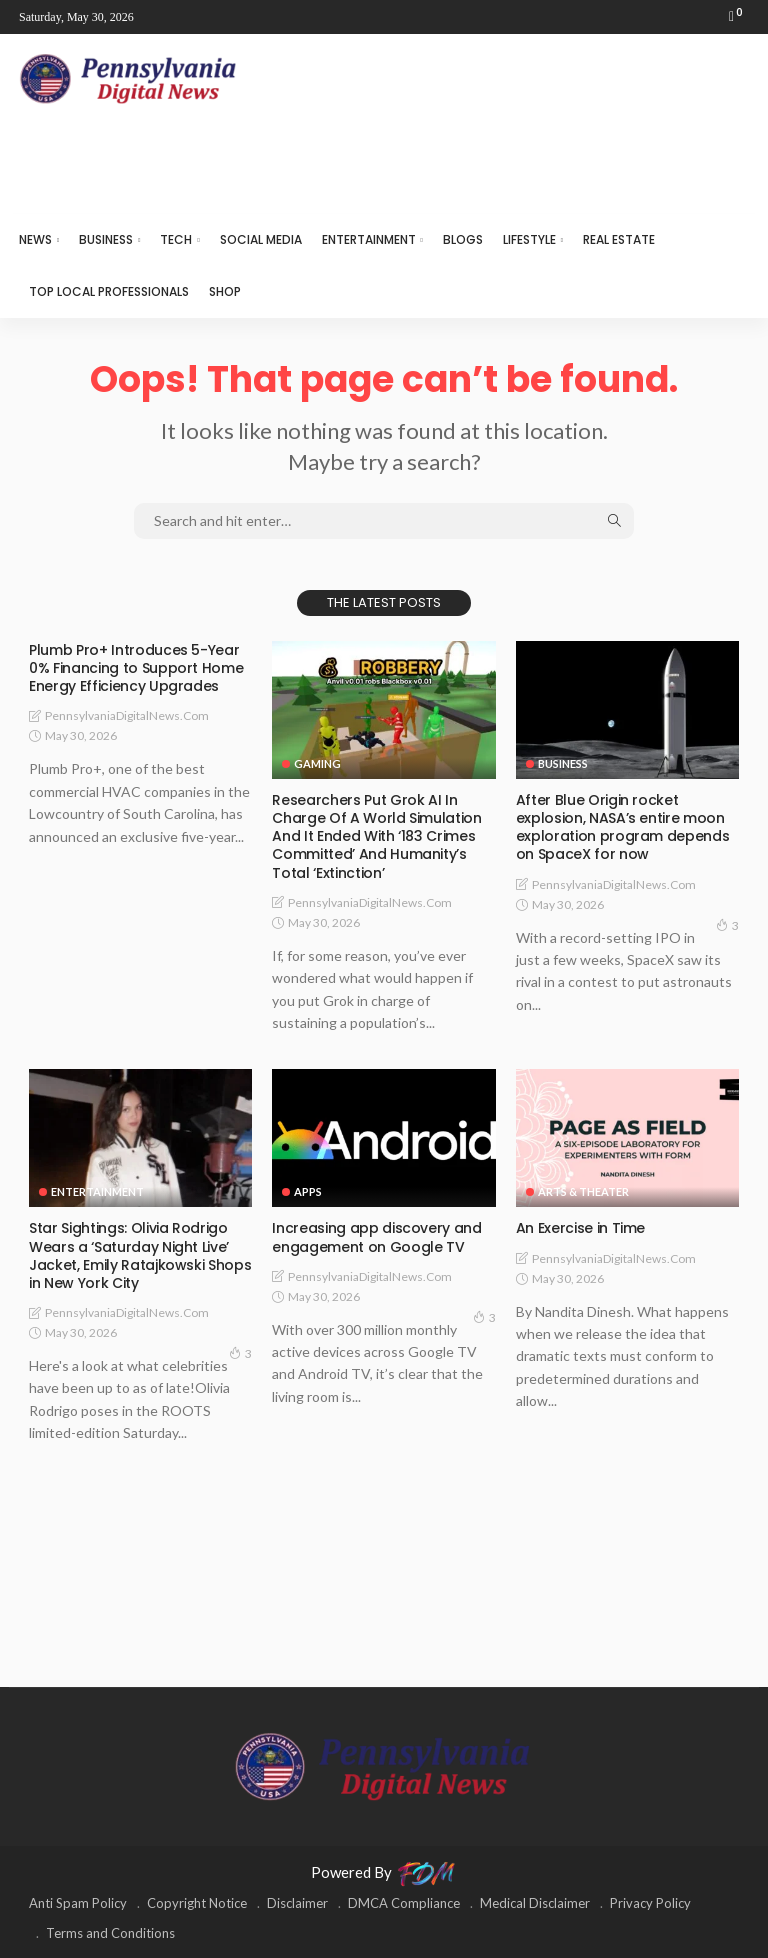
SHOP (225, 291)
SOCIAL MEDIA (261, 239)
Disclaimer (297, 1903)
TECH (176, 239)
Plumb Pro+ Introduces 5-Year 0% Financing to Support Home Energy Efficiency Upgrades (136, 668)
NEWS (35, 239)
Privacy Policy (650, 1903)
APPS (308, 1191)
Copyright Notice (197, 1903)
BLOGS (463, 239)
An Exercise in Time (580, 1228)
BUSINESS (106, 239)
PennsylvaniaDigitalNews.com (127, 715)
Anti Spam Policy (78, 1903)
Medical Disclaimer (535, 1903)
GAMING (317, 763)
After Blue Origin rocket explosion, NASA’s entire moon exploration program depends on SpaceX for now (623, 827)
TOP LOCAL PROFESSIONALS (109, 291)
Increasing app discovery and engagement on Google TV (376, 1237)
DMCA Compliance (404, 1903)
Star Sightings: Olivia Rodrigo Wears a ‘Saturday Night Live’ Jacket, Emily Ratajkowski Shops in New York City (140, 1255)
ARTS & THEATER (583, 1191)
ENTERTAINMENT (369, 239)
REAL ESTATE (619, 239)
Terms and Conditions (110, 1933)
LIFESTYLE (529, 239)
